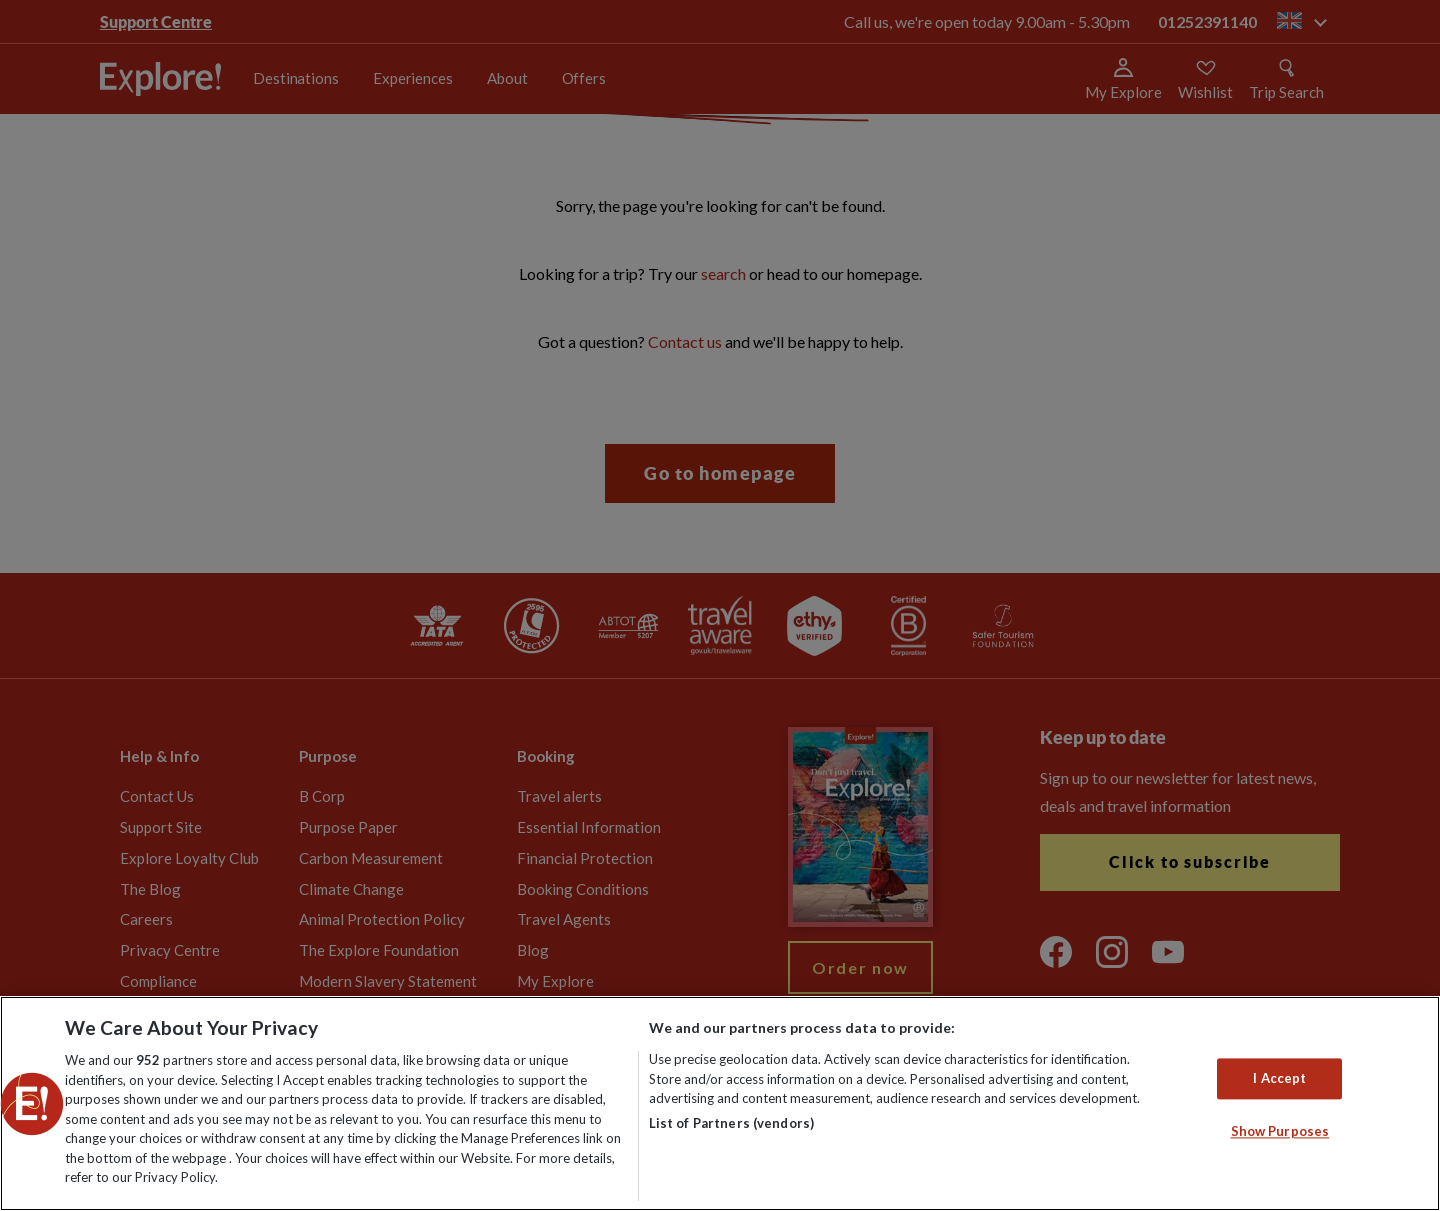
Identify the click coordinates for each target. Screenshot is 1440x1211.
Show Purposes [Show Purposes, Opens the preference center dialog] (1280, 1132)
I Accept (1279, 1078)
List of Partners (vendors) (731, 1123)
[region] (720, 1103)
